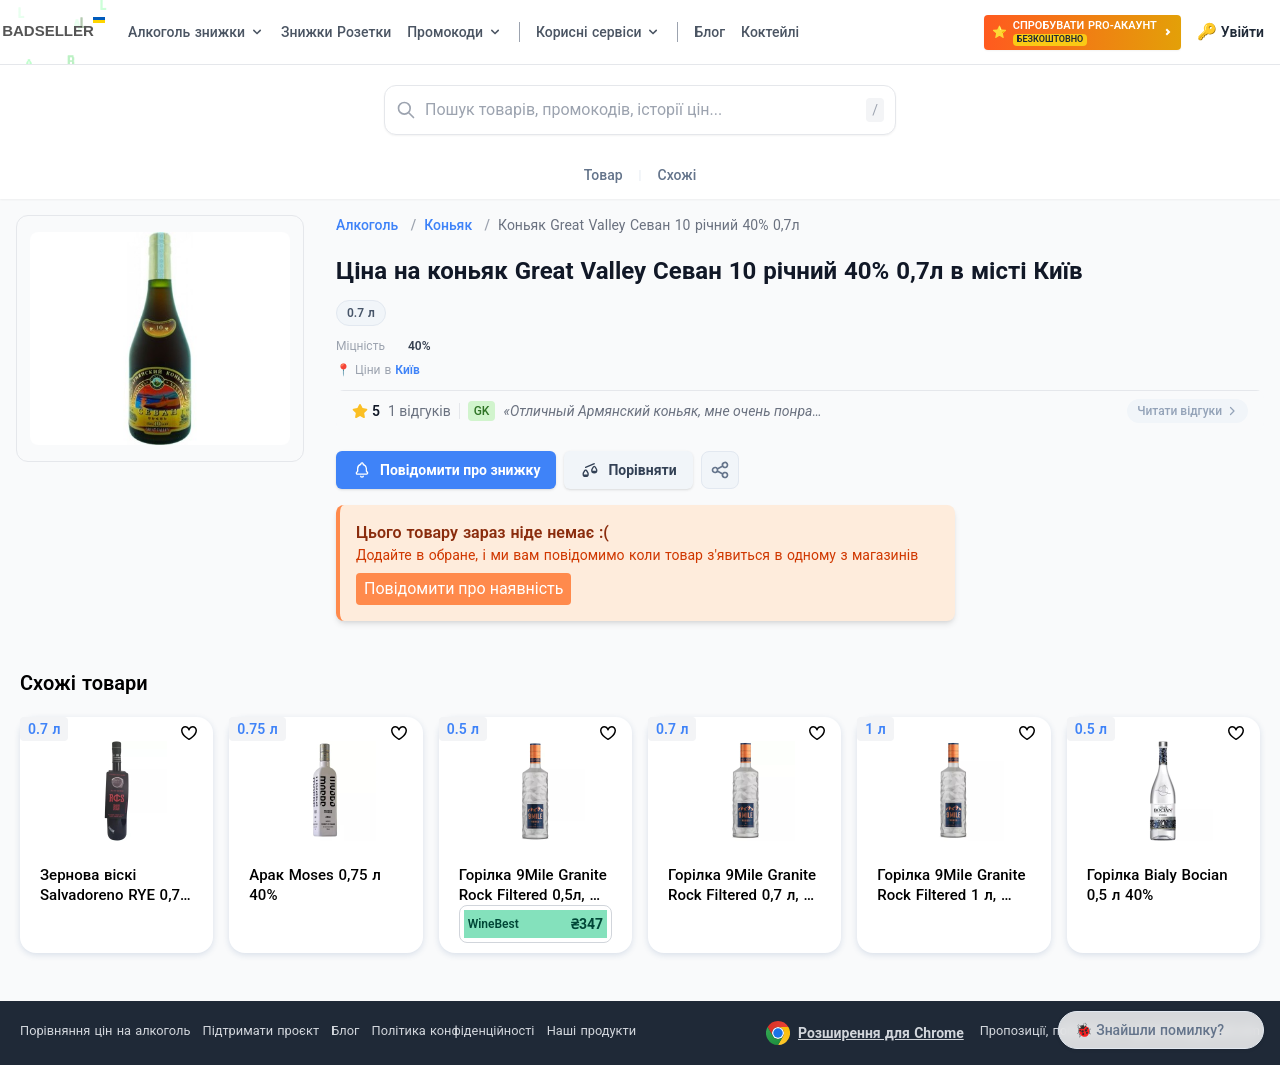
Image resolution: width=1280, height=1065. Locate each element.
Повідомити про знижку (446, 470)
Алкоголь (376, 225)
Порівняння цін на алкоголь (105, 1030)
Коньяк (457, 225)
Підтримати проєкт (261, 1030)
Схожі (677, 175)
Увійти (1230, 32)
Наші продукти (591, 1030)
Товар (603, 175)
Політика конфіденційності (453, 1030)
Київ (407, 370)
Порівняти (628, 470)
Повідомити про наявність (463, 588)
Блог (345, 1030)
